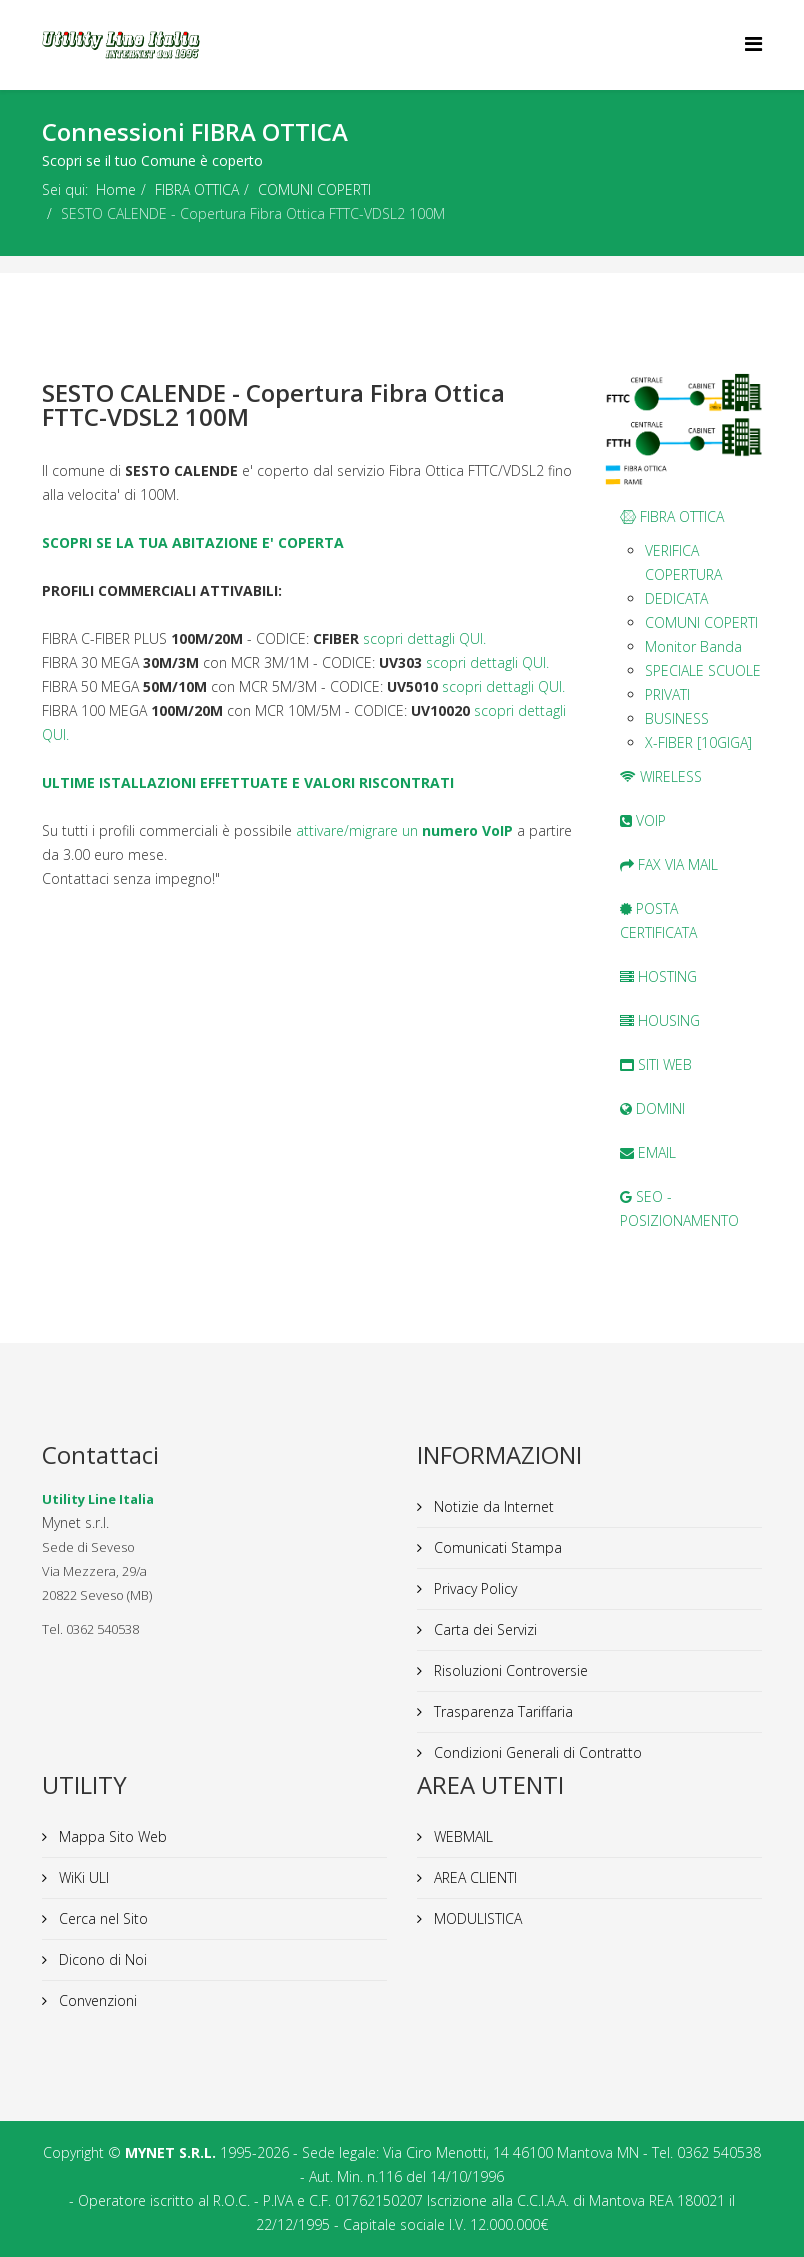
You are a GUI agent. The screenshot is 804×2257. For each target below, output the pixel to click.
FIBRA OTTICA (197, 189)
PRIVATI (667, 694)
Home (116, 189)
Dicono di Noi (101, 1959)
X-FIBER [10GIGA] (698, 742)
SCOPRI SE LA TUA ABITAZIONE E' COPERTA (193, 542)
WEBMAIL (461, 1836)
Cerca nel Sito (101, 1918)
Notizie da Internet (492, 1506)
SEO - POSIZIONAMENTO (679, 1208)
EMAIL (648, 1152)
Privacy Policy (473, 1588)
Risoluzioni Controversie (509, 1670)
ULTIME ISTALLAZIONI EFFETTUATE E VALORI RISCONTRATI (248, 782)
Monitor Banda (693, 646)
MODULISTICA (476, 1918)
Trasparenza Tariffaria (501, 1711)
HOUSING (660, 1020)
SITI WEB (656, 1064)
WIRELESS (661, 776)
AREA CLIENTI (473, 1877)
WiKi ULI (82, 1877)
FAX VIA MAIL (669, 864)
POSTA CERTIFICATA (658, 920)
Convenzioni (96, 2000)
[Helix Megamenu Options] (753, 43)
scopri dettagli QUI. (424, 638)
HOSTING (658, 976)
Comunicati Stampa (496, 1547)
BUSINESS (677, 718)
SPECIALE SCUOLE (703, 670)
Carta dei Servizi (483, 1629)
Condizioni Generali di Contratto (536, 1752)
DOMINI (652, 1108)
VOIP (643, 820)
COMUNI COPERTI (314, 189)
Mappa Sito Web (111, 1836)
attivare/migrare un (404, 830)
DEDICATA (676, 598)
